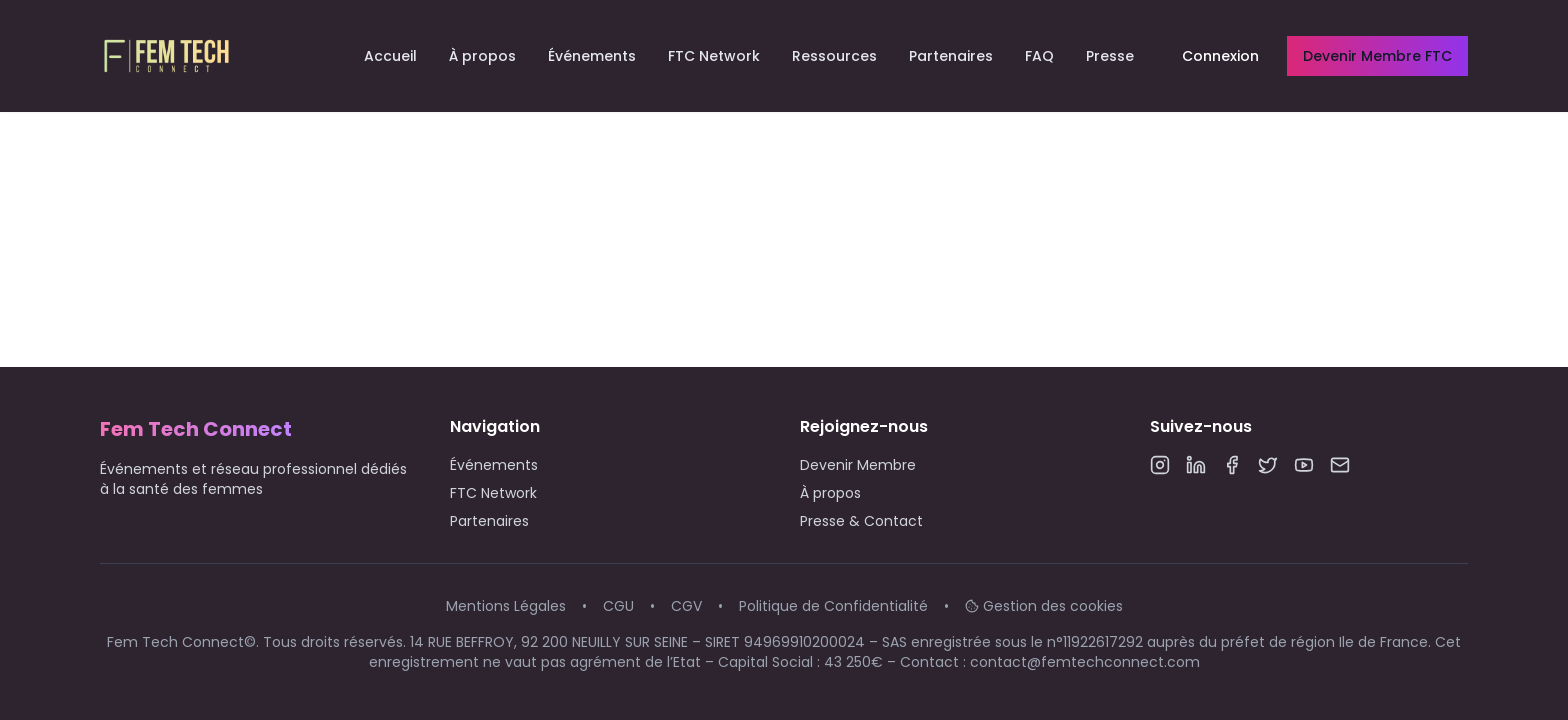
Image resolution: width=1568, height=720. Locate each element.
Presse (1110, 56)
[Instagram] (1160, 465)
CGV (686, 606)
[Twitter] (1268, 465)
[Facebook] (1232, 465)
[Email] (1340, 465)
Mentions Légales (506, 606)
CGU (618, 606)
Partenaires (951, 56)
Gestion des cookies (1044, 606)
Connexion (1220, 56)
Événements (592, 56)
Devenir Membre (858, 465)
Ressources (834, 56)
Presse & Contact (861, 521)
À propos (482, 56)
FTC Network (714, 56)
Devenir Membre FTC (1377, 56)
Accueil (390, 56)
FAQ (1039, 56)
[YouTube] (1304, 465)
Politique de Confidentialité (833, 606)
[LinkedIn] (1196, 465)
